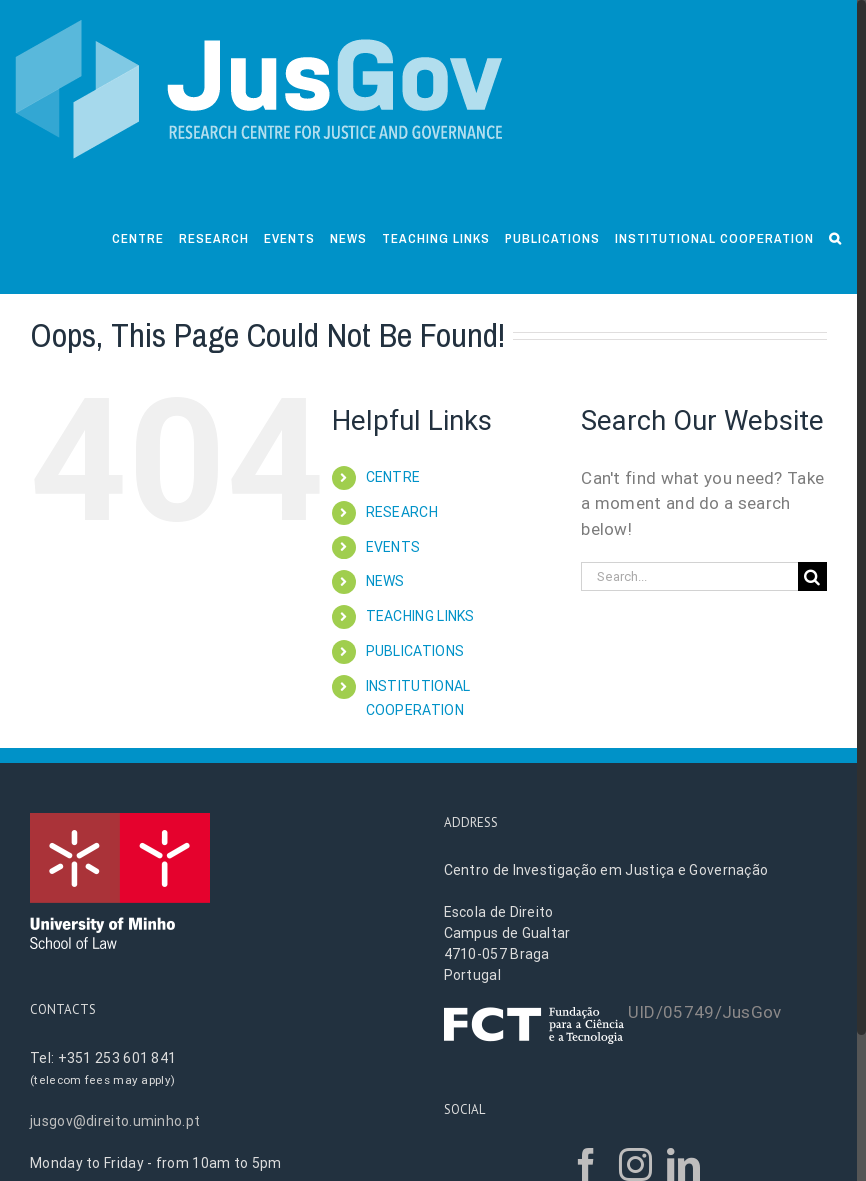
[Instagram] (635, 1164)
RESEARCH (402, 512)
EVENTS (393, 547)
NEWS (385, 581)
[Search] (835, 236)
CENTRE (393, 477)
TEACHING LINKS (420, 616)
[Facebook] (586, 1164)
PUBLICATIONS (415, 651)
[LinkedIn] (683, 1164)
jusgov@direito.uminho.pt (115, 1121)
